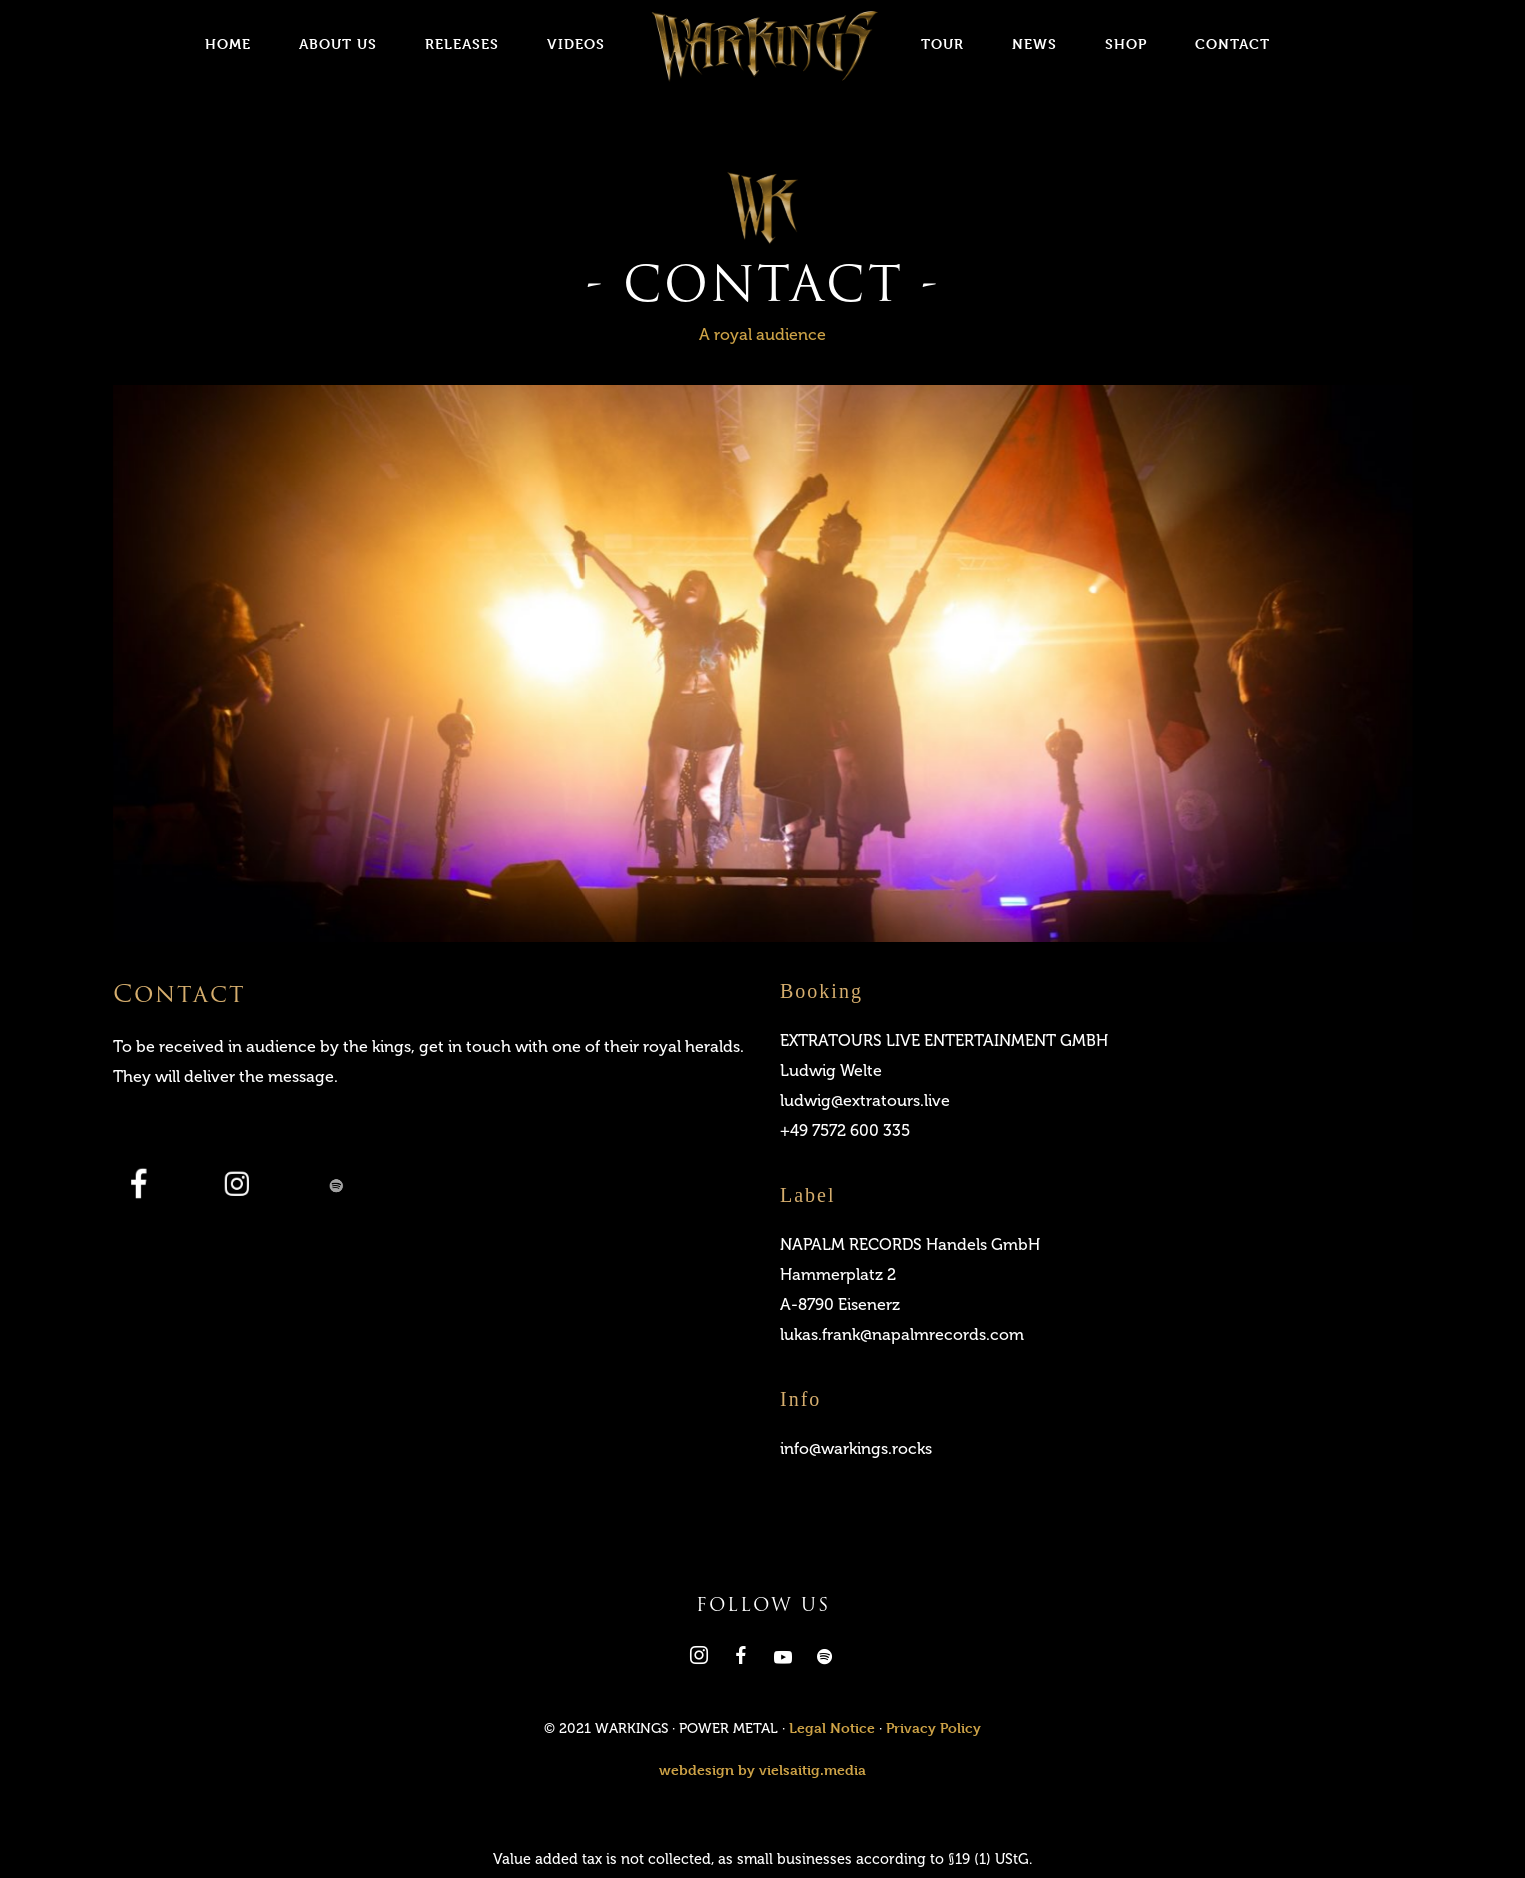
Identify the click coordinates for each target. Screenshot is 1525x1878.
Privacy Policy (933, 1727)
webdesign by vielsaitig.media (762, 1769)
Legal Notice (832, 1727)
